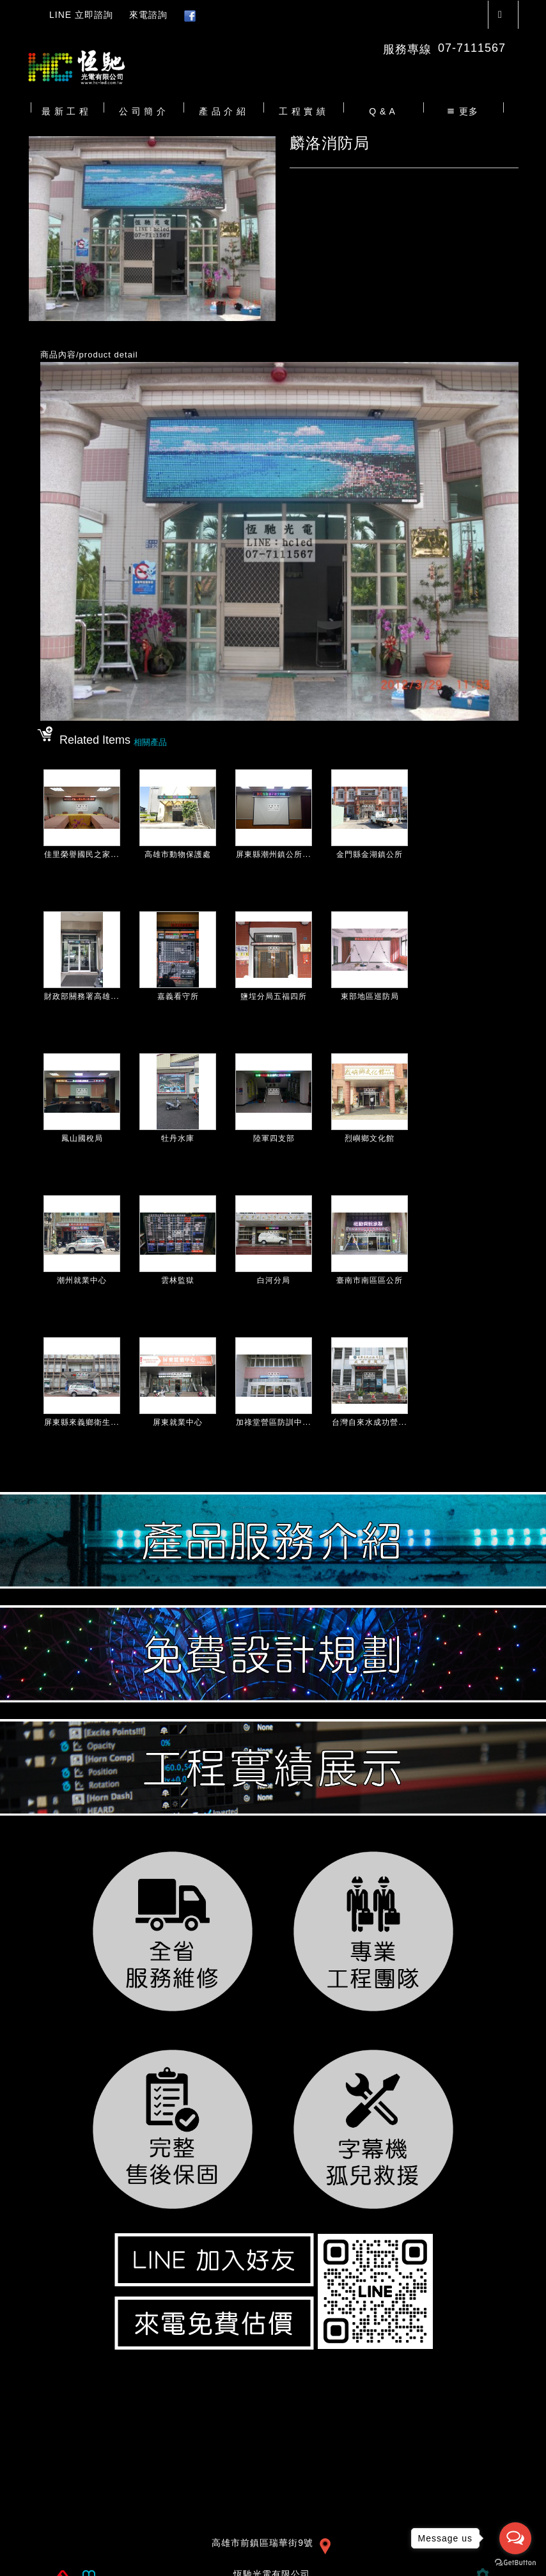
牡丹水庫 (177, 1138)
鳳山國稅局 (82, 1138)
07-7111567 (472, 48)
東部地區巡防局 (370, 996)
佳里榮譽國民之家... (81, 854)
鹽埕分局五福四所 (273, 996)
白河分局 (273, 1280)
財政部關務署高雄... (81, 996)
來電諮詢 (148, 15)
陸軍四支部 (274, 1138)
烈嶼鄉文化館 (369, 1138)
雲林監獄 (177, 1280)
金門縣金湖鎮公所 (369, 854)
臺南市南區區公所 (369, 1280)
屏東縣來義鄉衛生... (81, 1422)
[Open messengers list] (515, 2538)
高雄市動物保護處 (177, 854)
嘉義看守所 (178, 996)
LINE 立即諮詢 (81, 15)
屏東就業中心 (178, 1422)
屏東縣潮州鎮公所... (273, 854)
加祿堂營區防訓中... (273, 1422)
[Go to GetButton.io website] (515, 2563)
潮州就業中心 (82, 1280)
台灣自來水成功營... (369, 1422)
